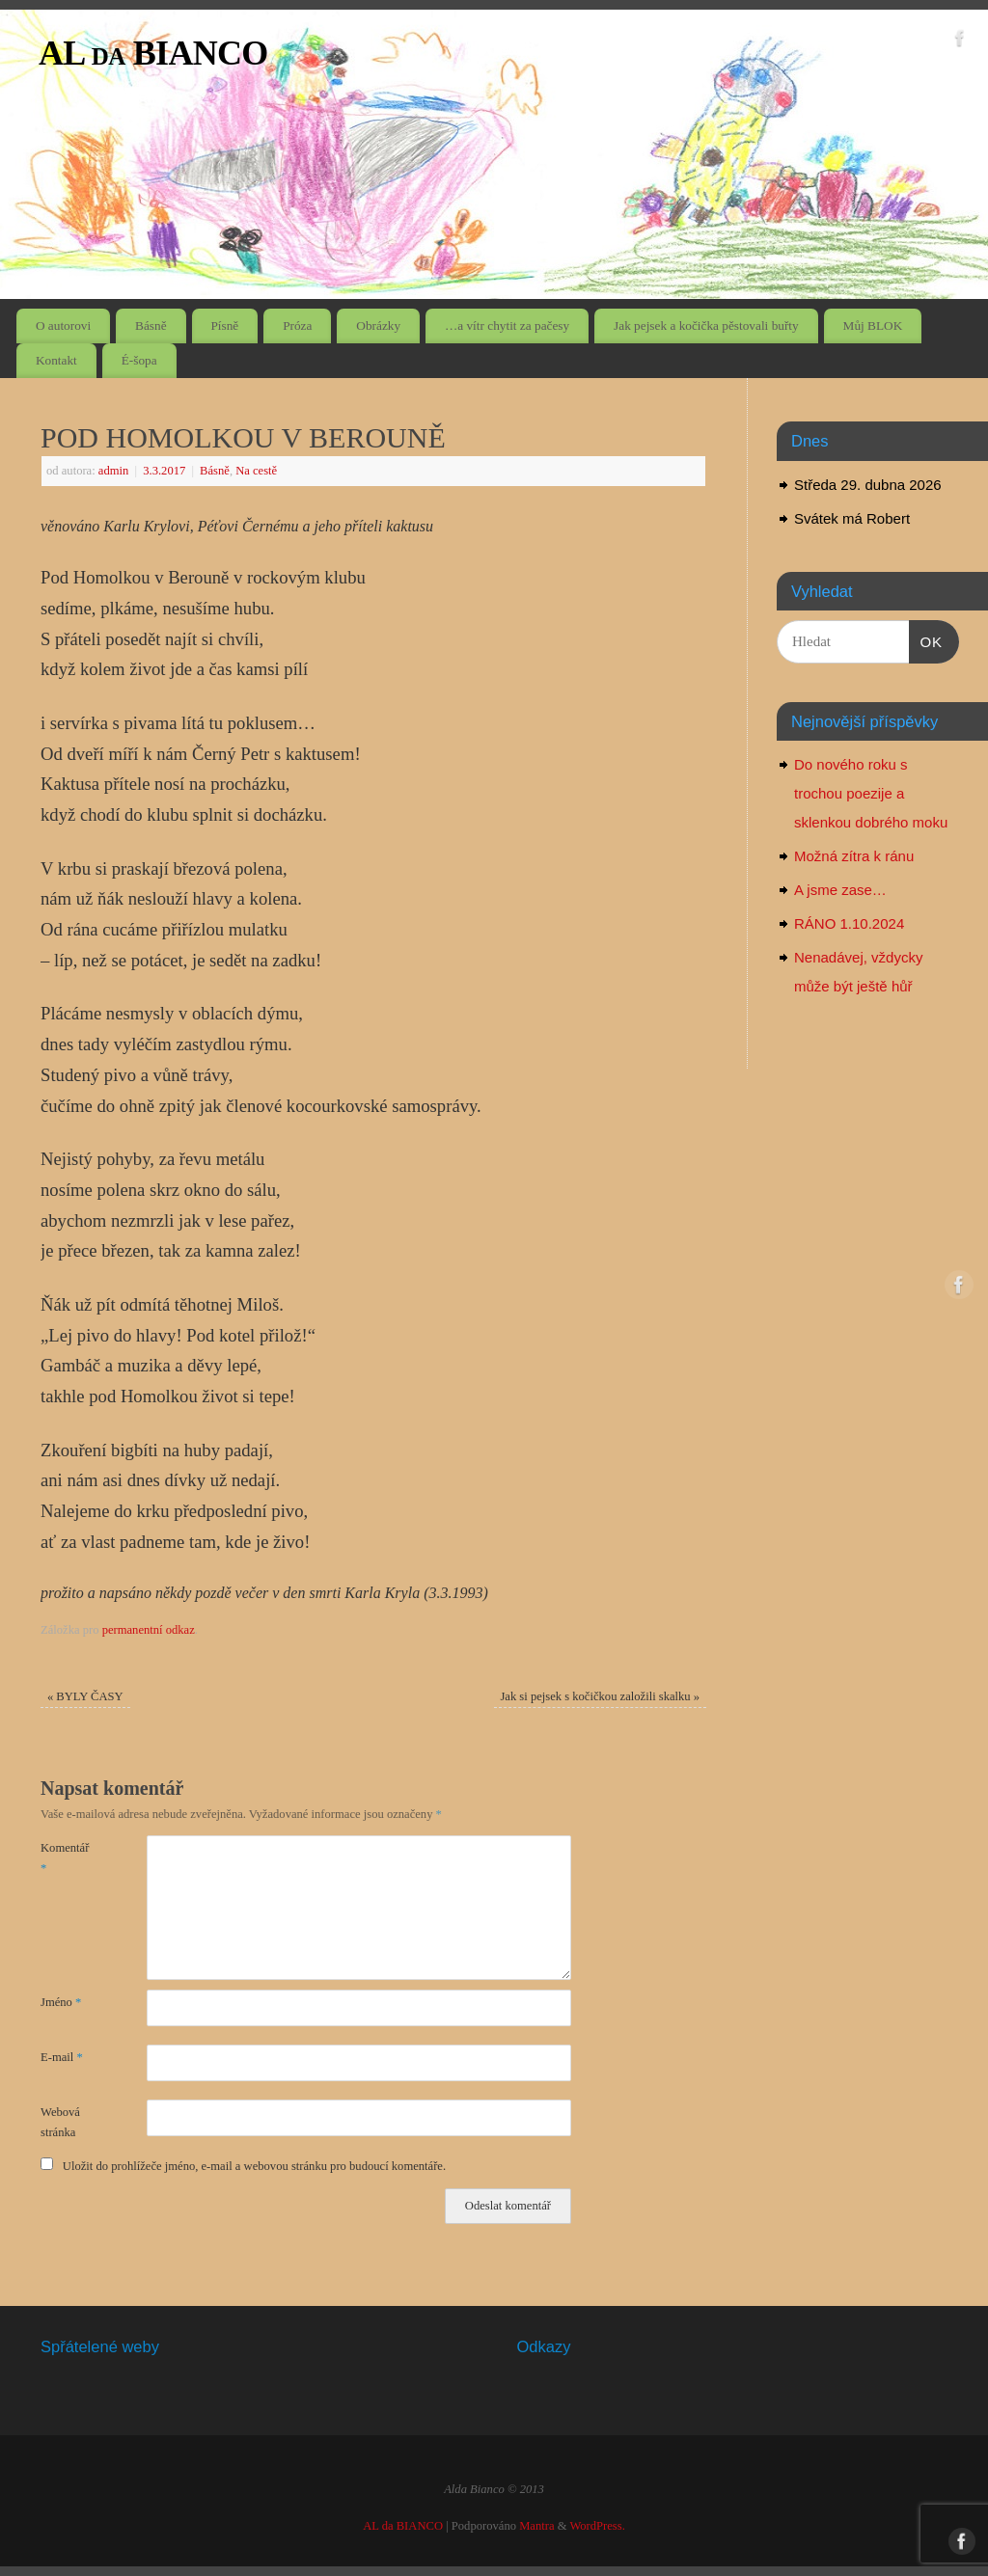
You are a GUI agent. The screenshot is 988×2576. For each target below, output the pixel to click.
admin (113, 470)
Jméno (61, 2002)
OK (926, 639)
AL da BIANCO (153, 53)
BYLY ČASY (85, 1696)
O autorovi (63, 325)
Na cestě (256, 470)
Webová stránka (60, 2122)
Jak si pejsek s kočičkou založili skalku (600, 1696)
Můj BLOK (873, 325)
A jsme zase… (840, 889)
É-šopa (139, 360)
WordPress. (596, 2526)
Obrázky (378, 325)
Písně (224, 325)
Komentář (65, 1858)
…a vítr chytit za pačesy (507, 325)
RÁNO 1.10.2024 (849, 923)
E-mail (62, 2057)
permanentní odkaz (148, 1630)
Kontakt (56, 360)
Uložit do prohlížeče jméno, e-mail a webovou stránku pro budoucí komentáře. (254, 2166)
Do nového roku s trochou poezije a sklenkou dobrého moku (870, 793)
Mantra (536, 2526)
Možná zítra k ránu (854, 856)
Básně (151, 325)
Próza (297, 325)
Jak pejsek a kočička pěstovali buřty (706, 325)
